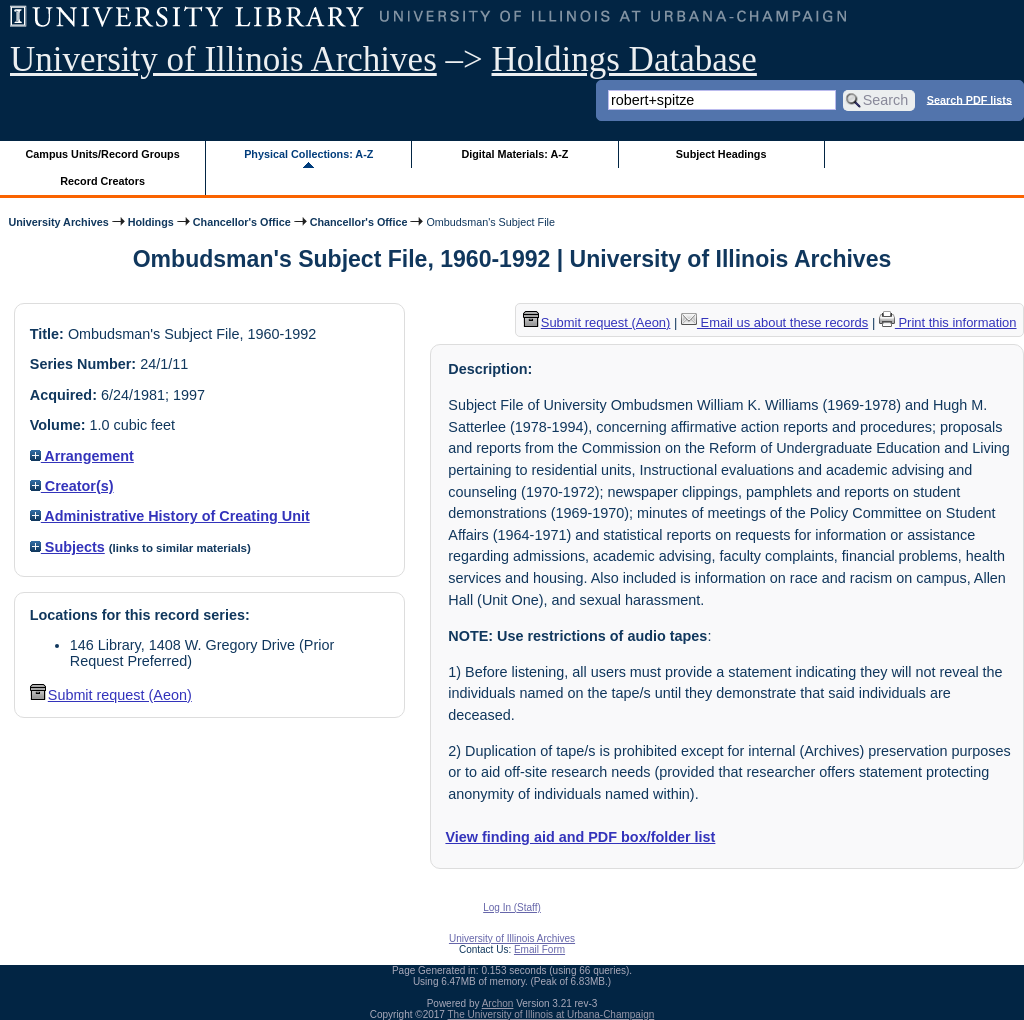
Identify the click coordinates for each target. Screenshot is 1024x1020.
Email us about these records (774, 322)
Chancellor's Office (242, 222)
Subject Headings (721, 154)
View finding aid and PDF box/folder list (580, 837)
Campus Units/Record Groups (103, 154)
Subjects (67, 547)
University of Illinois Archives (223, 59)
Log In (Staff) (512, 907)
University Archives (58, 222)
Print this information (948, 322)
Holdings (151, 222)
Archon (498, 1003)
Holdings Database (624, 59)
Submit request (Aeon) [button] (111, 695)
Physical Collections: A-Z (308, 154)
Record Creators (102, 181)
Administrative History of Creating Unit (170, 516)
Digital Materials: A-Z (514, 154)
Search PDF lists (969, 99)
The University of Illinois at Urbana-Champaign (551, 1014)
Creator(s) (72, 486)
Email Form (539, 949)
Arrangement (82, 456)
